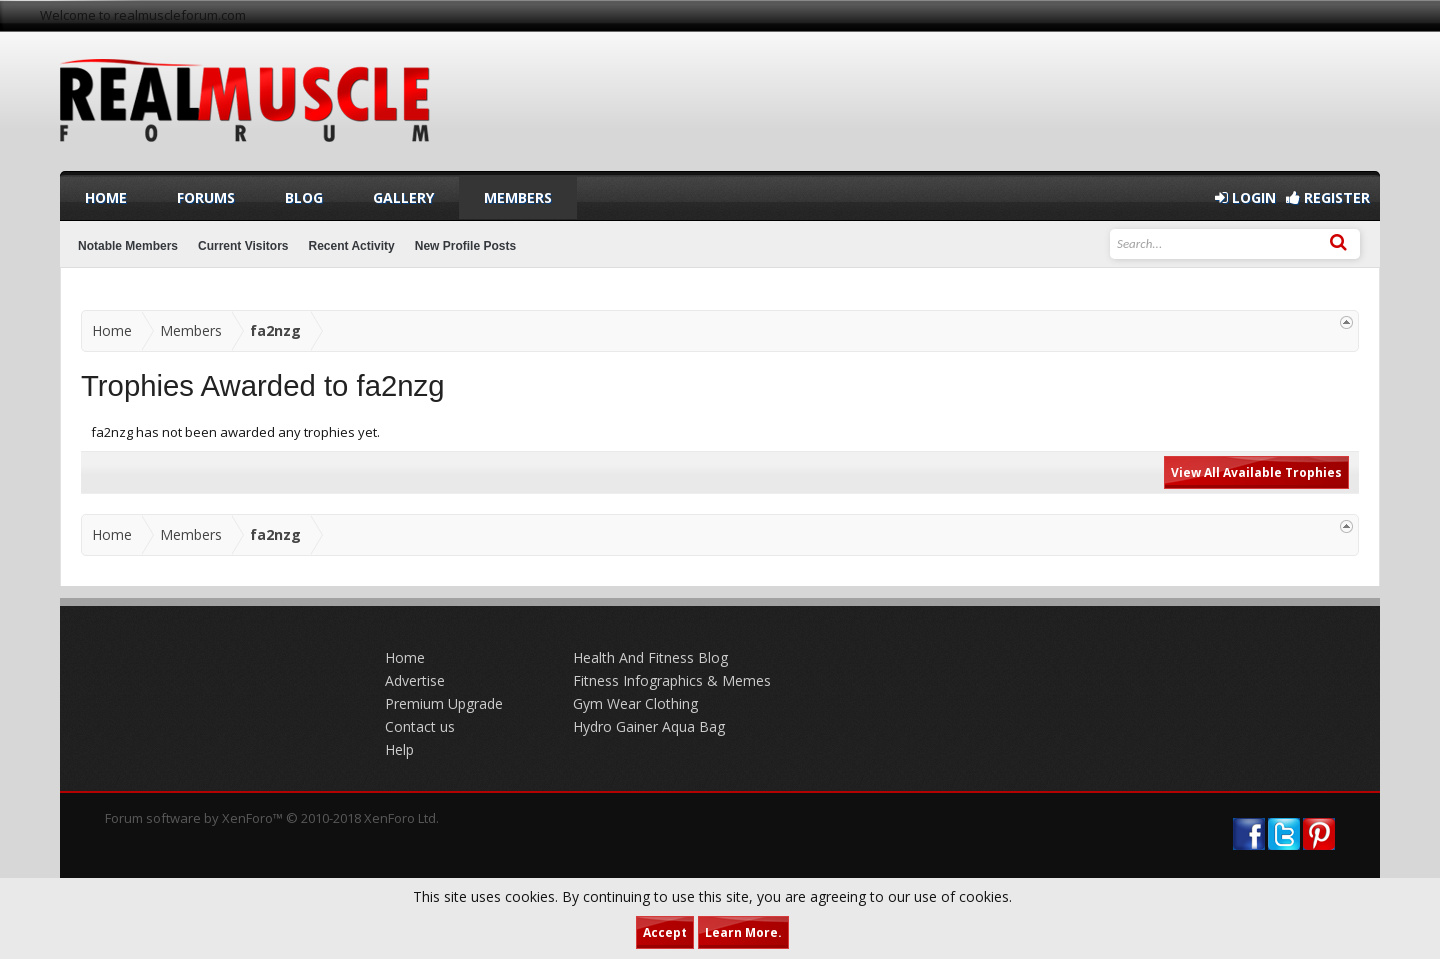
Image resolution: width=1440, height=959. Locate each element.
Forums (206, 197)
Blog (304, 197)
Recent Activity (352, 246)
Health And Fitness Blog (650, 657)
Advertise (415, 680)
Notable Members (128, 246)
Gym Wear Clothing (635, 703)
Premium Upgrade (444, 703)
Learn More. (743, 932)
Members (518, 197)
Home (106, 197)
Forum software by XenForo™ (272, 818)
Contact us (420, 726)
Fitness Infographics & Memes (672, 680)
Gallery (403, 197)
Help (399, 749)
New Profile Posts (465, 246)
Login (1245, 197)
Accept (665, 932)
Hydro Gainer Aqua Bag (649, 726)
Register (1328, 197)
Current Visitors (243, 246)
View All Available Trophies (1256, 472)
